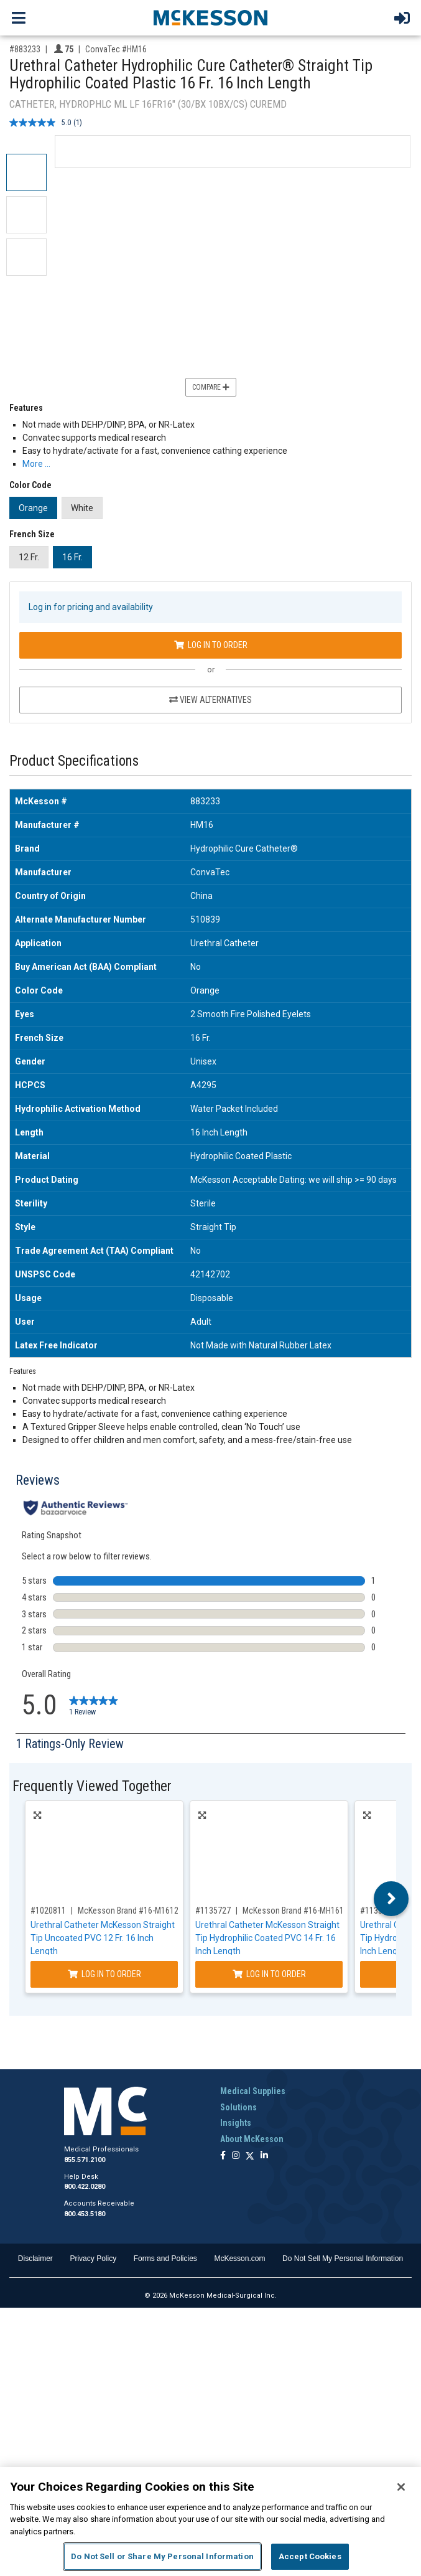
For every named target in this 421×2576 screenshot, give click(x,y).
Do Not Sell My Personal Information (342, 2258)
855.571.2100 (84, 2160)
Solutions (238, 2107)
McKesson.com (239, 2258)
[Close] (401, 2487)
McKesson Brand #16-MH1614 (295, 1911)
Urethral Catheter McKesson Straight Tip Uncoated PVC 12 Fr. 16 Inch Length (102, 1938)
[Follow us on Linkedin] (264, 2156)
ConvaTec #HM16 (116, 49)
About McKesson (252, 2139)
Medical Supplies (252, 2091)
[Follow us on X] (250, 2156)
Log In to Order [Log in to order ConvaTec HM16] (211, 645)
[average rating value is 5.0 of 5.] (41, 122)
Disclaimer (35, 2258)
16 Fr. (72, 557)
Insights (235, 2123)
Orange (33, 508)
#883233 (24, 49)
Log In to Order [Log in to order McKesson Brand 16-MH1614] (269, 1974)
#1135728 (378, 1911)
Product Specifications (74, 761)
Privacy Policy (93, 2258)
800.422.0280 (84, 2187)
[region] (210, 2521)
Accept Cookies (310, 2556)
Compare (210, 387)
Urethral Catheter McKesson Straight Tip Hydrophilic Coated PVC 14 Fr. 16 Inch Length (267, 1938)
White (82, 508)
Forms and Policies (165, 2258)
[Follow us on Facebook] (223, 2156)
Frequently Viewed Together (92, 1786)
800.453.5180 (84, 2214)
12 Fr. (29, 557)
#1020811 (48, 1911)
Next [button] (391, 1898)
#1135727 (213, 1911)
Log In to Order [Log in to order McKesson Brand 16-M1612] (104, 1974)
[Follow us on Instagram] (235, 2156)
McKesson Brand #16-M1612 (128, 1911)
